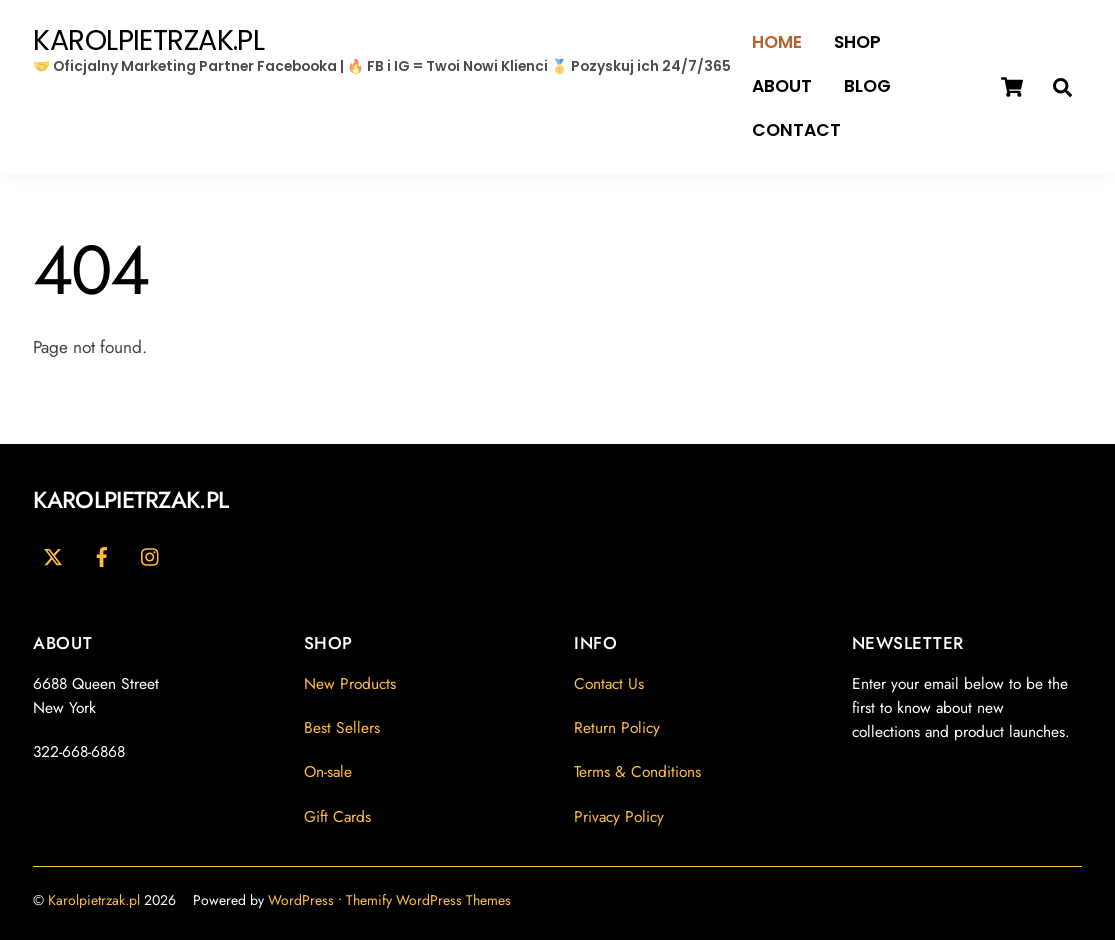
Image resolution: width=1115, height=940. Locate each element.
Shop (857, 42)
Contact (796, 130)
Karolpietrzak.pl (94, 900)
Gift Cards (337, 816)
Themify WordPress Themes (428, 900)
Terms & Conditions (637, 771)
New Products (350, 683)
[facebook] (102, 554)
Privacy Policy (619, 816)
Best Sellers (342, 727)
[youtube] (151, 554)
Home (777, 42)
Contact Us (609, 683)
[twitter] (53, 554)
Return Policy (617, 727)
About (782, 86)
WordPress (301, 900)
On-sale (328, 771)
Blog (867, 86)
